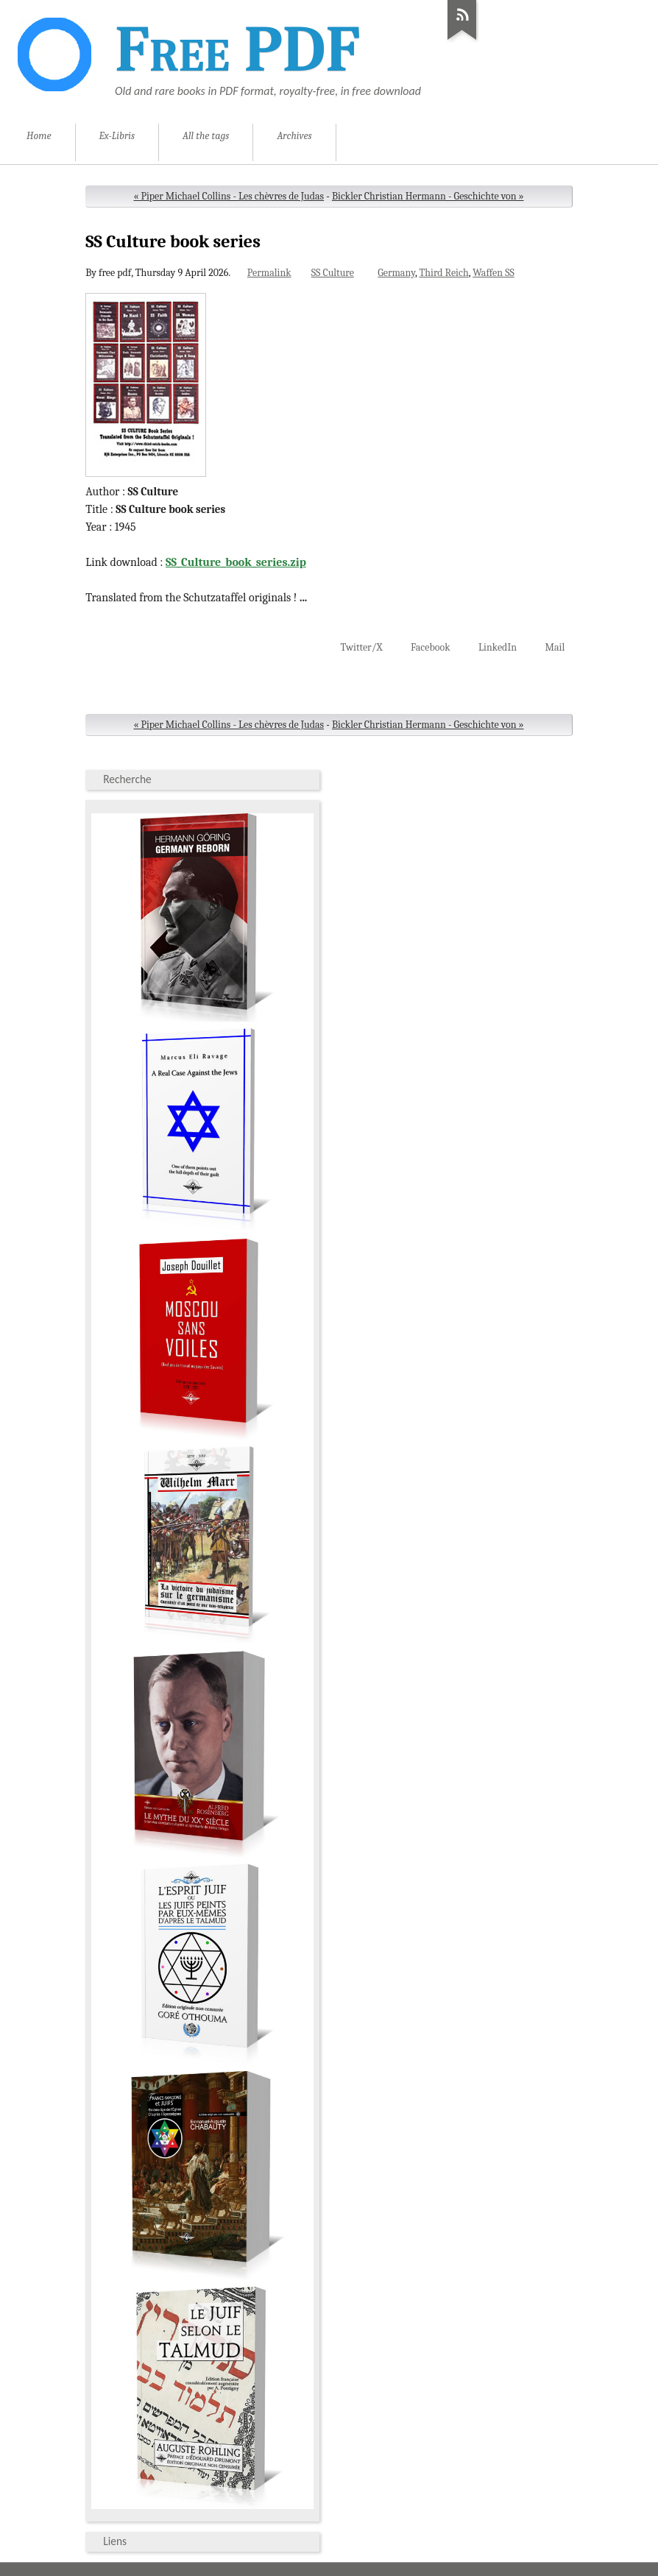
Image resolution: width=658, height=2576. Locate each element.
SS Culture (332, 272)
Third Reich (443, 272)
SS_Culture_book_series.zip (236, 562)
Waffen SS (493, 272)
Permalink (269, 272)
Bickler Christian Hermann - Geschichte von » (428, 196)
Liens (115, 2541)
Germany (396, 272)
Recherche (127, 779)
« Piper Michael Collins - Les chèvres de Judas (228, 196)
